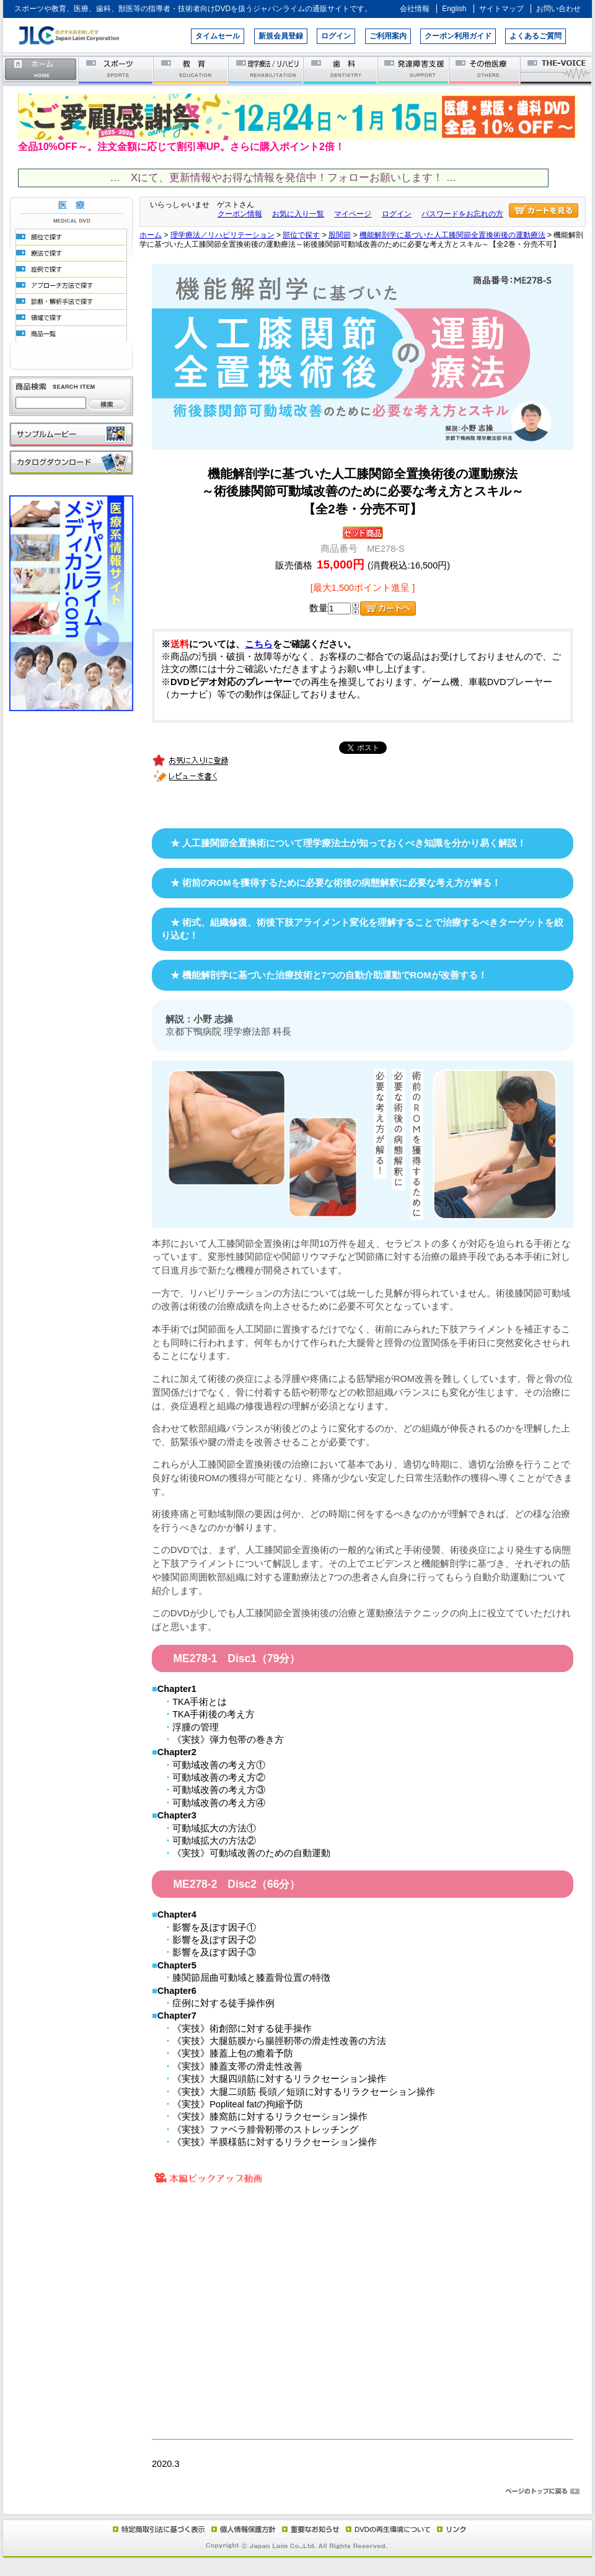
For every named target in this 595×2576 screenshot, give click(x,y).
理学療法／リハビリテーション (266, 70)
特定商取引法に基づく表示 (158, 2529)
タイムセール (217, 36)
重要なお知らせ (308, 2529)
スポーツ (116, 70)
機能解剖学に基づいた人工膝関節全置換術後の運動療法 (452, 235)
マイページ (352, 214)
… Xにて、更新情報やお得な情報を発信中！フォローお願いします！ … (283, 178)
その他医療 (485, 70)
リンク (450, 2529)
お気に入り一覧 (298, 214)
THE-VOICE (556, 70)
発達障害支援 (414, 70)
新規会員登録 (280, 36)
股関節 (339, 235)
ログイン (336, 36)
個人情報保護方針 (241, 2529)
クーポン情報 (240, 214)
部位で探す (301, 235)
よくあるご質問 (535, 36)
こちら (259, 644)
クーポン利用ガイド (458, 36)
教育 (191, 70)
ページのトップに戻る (297, 2491)
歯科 (341, 70)
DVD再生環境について (389, 2529)
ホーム (41, 70)
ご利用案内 (388, 36)
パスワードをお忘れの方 (462, 214)
